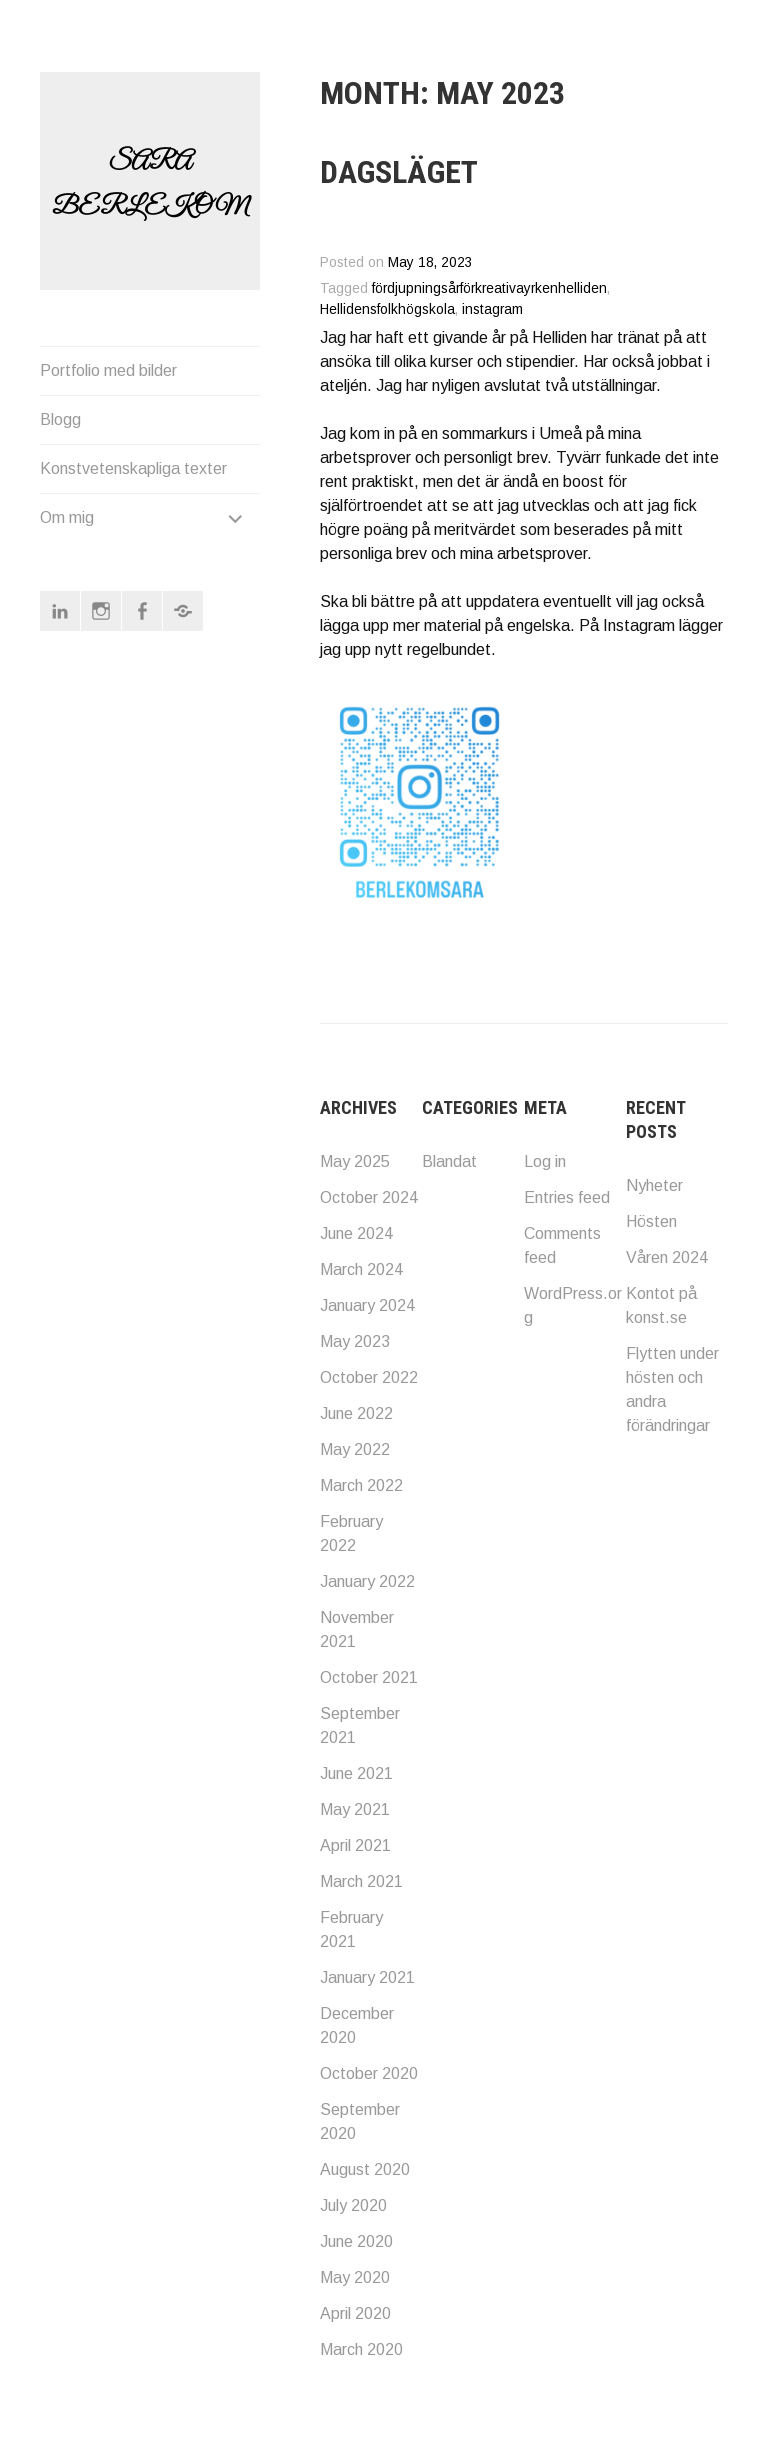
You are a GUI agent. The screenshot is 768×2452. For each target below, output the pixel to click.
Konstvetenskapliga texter (133, 468)
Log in (545, 1161)
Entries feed (567, 1197)
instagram (492, 309)
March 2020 (361, 2349)
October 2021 (369, 1677)
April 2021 (355, 1845)
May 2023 (355, 1341)
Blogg (60, 419)
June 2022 (356, 1413)
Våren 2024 (667, 1257)
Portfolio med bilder (108, 370)
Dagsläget (399, 172)
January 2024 (367, 1305)
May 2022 (355, 1449)
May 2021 (355, 1809)
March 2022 (361, 1485)
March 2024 (361, 1269)
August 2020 (365, 2169)
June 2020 (356, 2241)
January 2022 (367, 1581)
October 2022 (369, 1377)
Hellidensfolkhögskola (387, 309)
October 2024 (369, 1197)
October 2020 (369, 2073)
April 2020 (355, 2313)
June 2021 (356, 1773)
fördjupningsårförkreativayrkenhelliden (489, 288)
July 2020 (353, 2205)
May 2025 (355, 1161)
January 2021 (367, 1977)
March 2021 (361, 1881)
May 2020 (355, 2277)
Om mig (67, 517)
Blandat (449, 1161)
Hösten (651, 1221)
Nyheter (654, 1185)
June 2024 (356, 1233)
